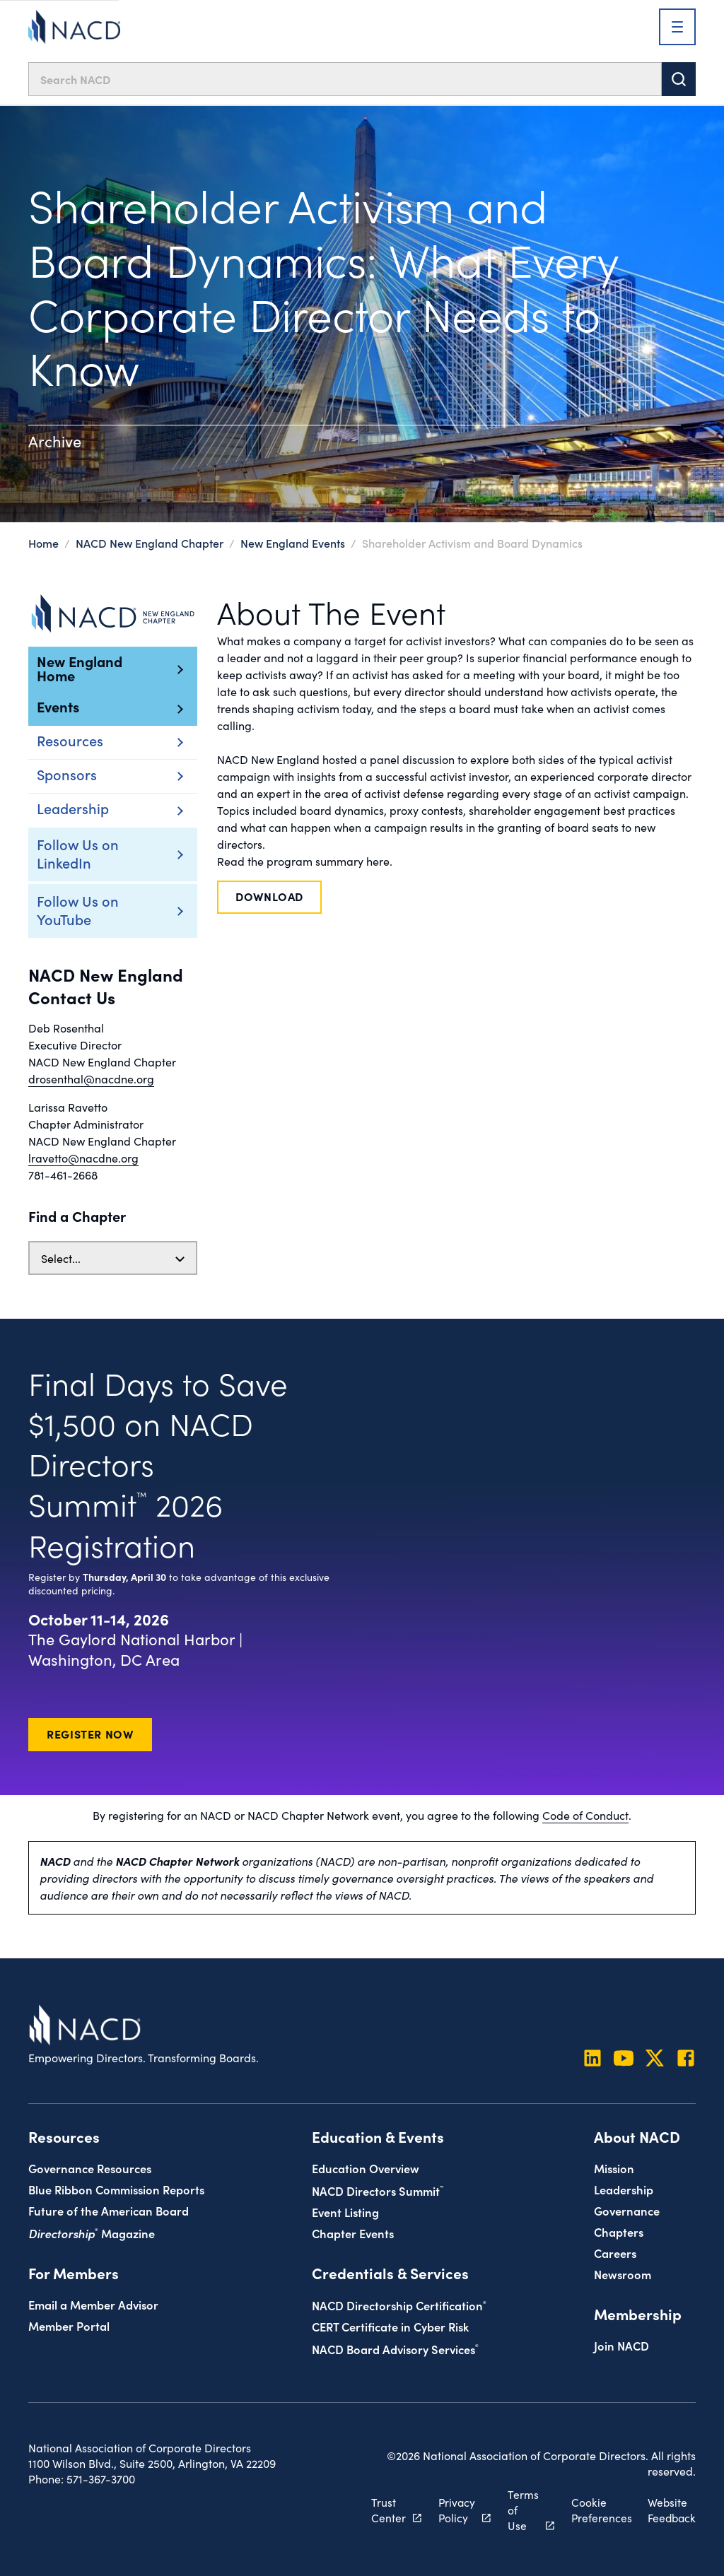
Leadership (623, 2188)
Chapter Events (353, 2232)
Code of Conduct (585, 1815)
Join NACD (621, 2344)
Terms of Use (519, 2509)
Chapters (618, 2231)
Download (269, 896)
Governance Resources (89, 2167)
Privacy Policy (452, 2508)
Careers (615, 2252)
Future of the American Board (108, 2209)
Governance (627, 2209)
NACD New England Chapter (151, 543)
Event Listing (345, 2211)
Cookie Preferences (598, 2508)
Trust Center (383, 2508)
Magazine (91, 2232)
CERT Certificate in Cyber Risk (390, 2325)
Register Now (90, 1733)
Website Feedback (670, 2508)
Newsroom (622, 2273)
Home (43, 543)
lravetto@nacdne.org (83, 1157)
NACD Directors (377, 2190)
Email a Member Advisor (93, 2303)
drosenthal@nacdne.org (91, 1078)
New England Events (292, 543)
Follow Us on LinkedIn (91, 853)
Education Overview (365, 2167)
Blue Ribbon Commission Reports (116, 2188)
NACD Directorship (399, 2304)
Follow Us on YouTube (91, 909)
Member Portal (69, 2325)
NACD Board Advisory (395, 2348)
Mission (614, 2167)
